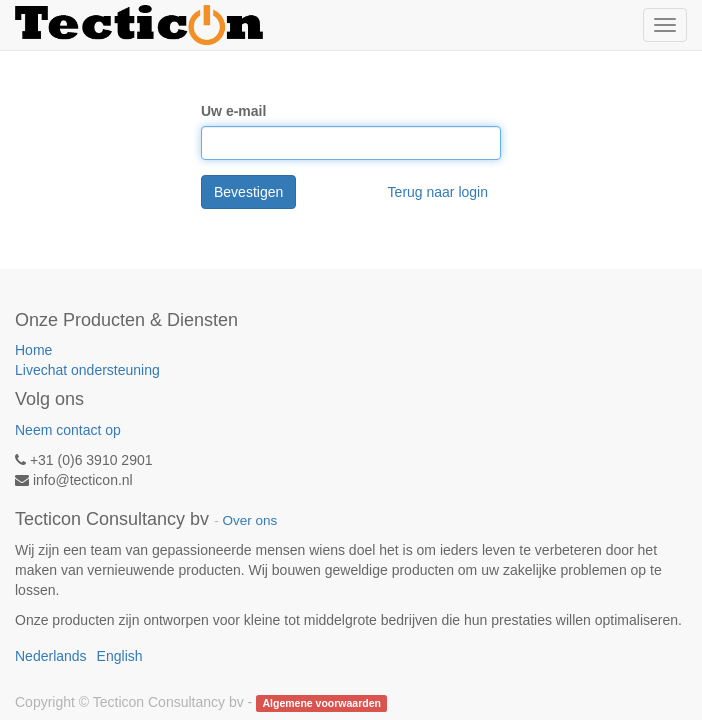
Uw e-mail (233, 111)
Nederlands (51, 656)
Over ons (249, 520)
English (120, 656)
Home (33, 350)
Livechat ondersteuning (87, 370)
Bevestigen (248, 192)
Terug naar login (438, 192)
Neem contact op (68, 430)
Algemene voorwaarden (321, 703)
